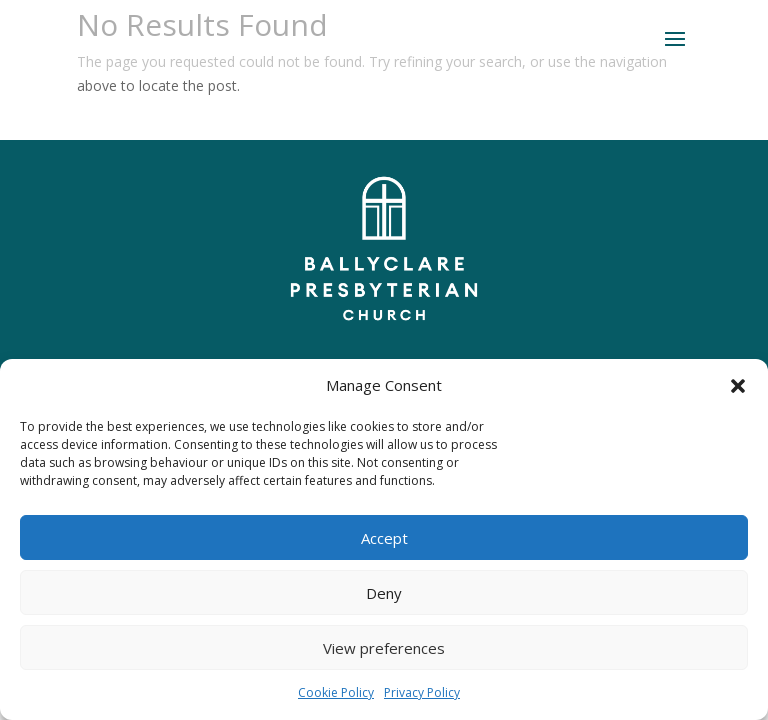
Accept (384, 538)
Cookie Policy (336, 692)
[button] (738, 386)
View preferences (384, 648)
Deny (384, 593)
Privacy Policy (422, 692)
